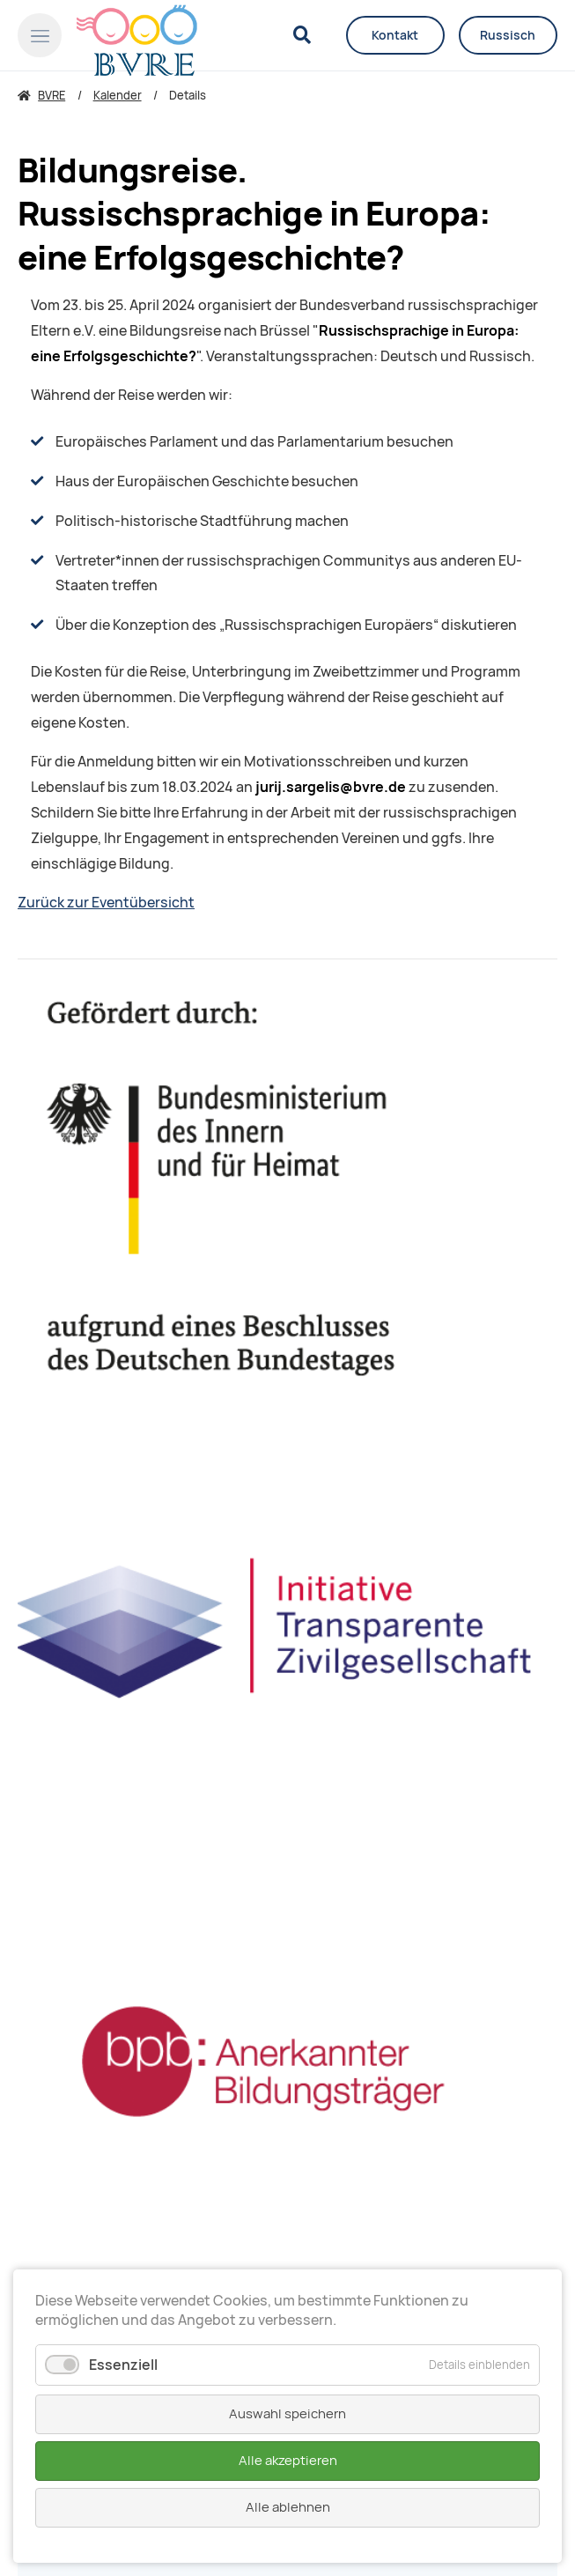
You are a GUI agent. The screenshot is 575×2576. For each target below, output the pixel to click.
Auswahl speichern (287, 2414)
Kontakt (395, 35)
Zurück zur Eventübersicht (106, 902)
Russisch (507, 35)
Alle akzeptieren (288, 2460)
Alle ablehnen (288, 2507)
